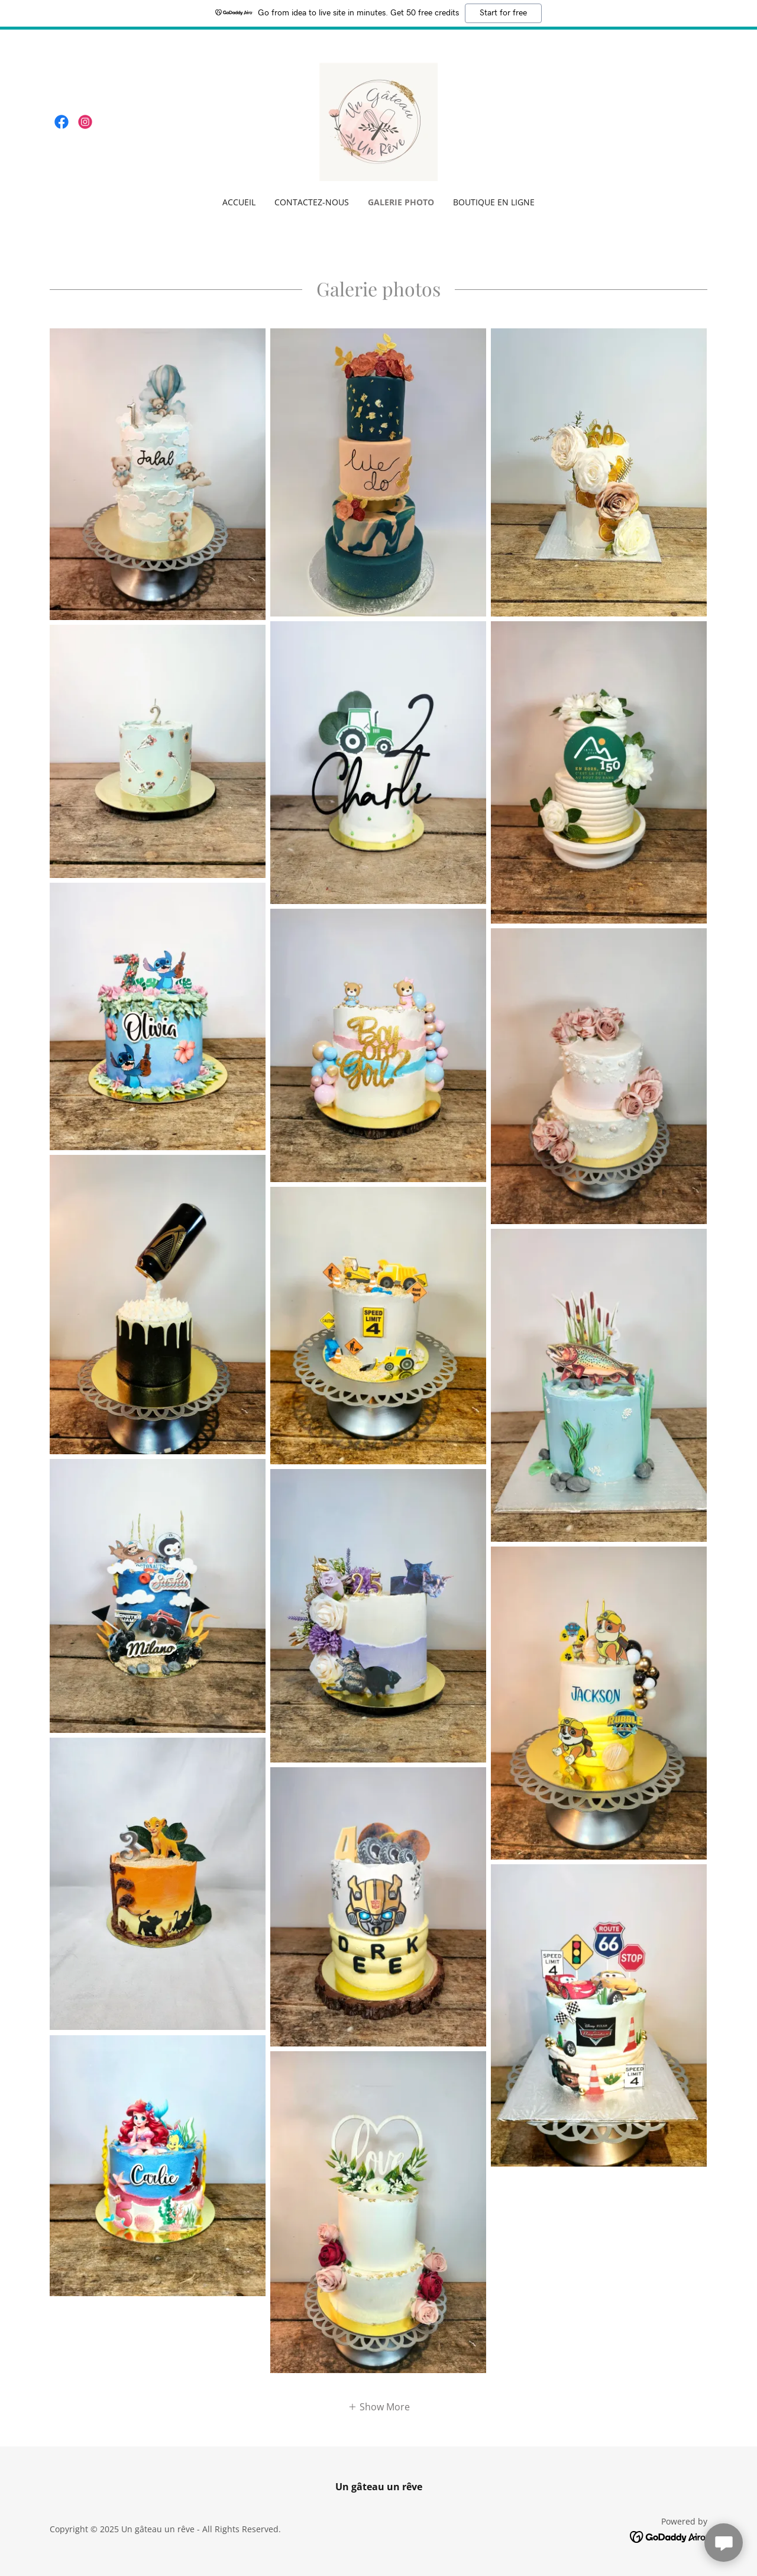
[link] (61, 122)
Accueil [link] (238, 202)
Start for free (503, 13)
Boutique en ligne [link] (494, 202)
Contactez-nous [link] (311, 202)
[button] (379, 2406)
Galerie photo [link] (401, 202)
